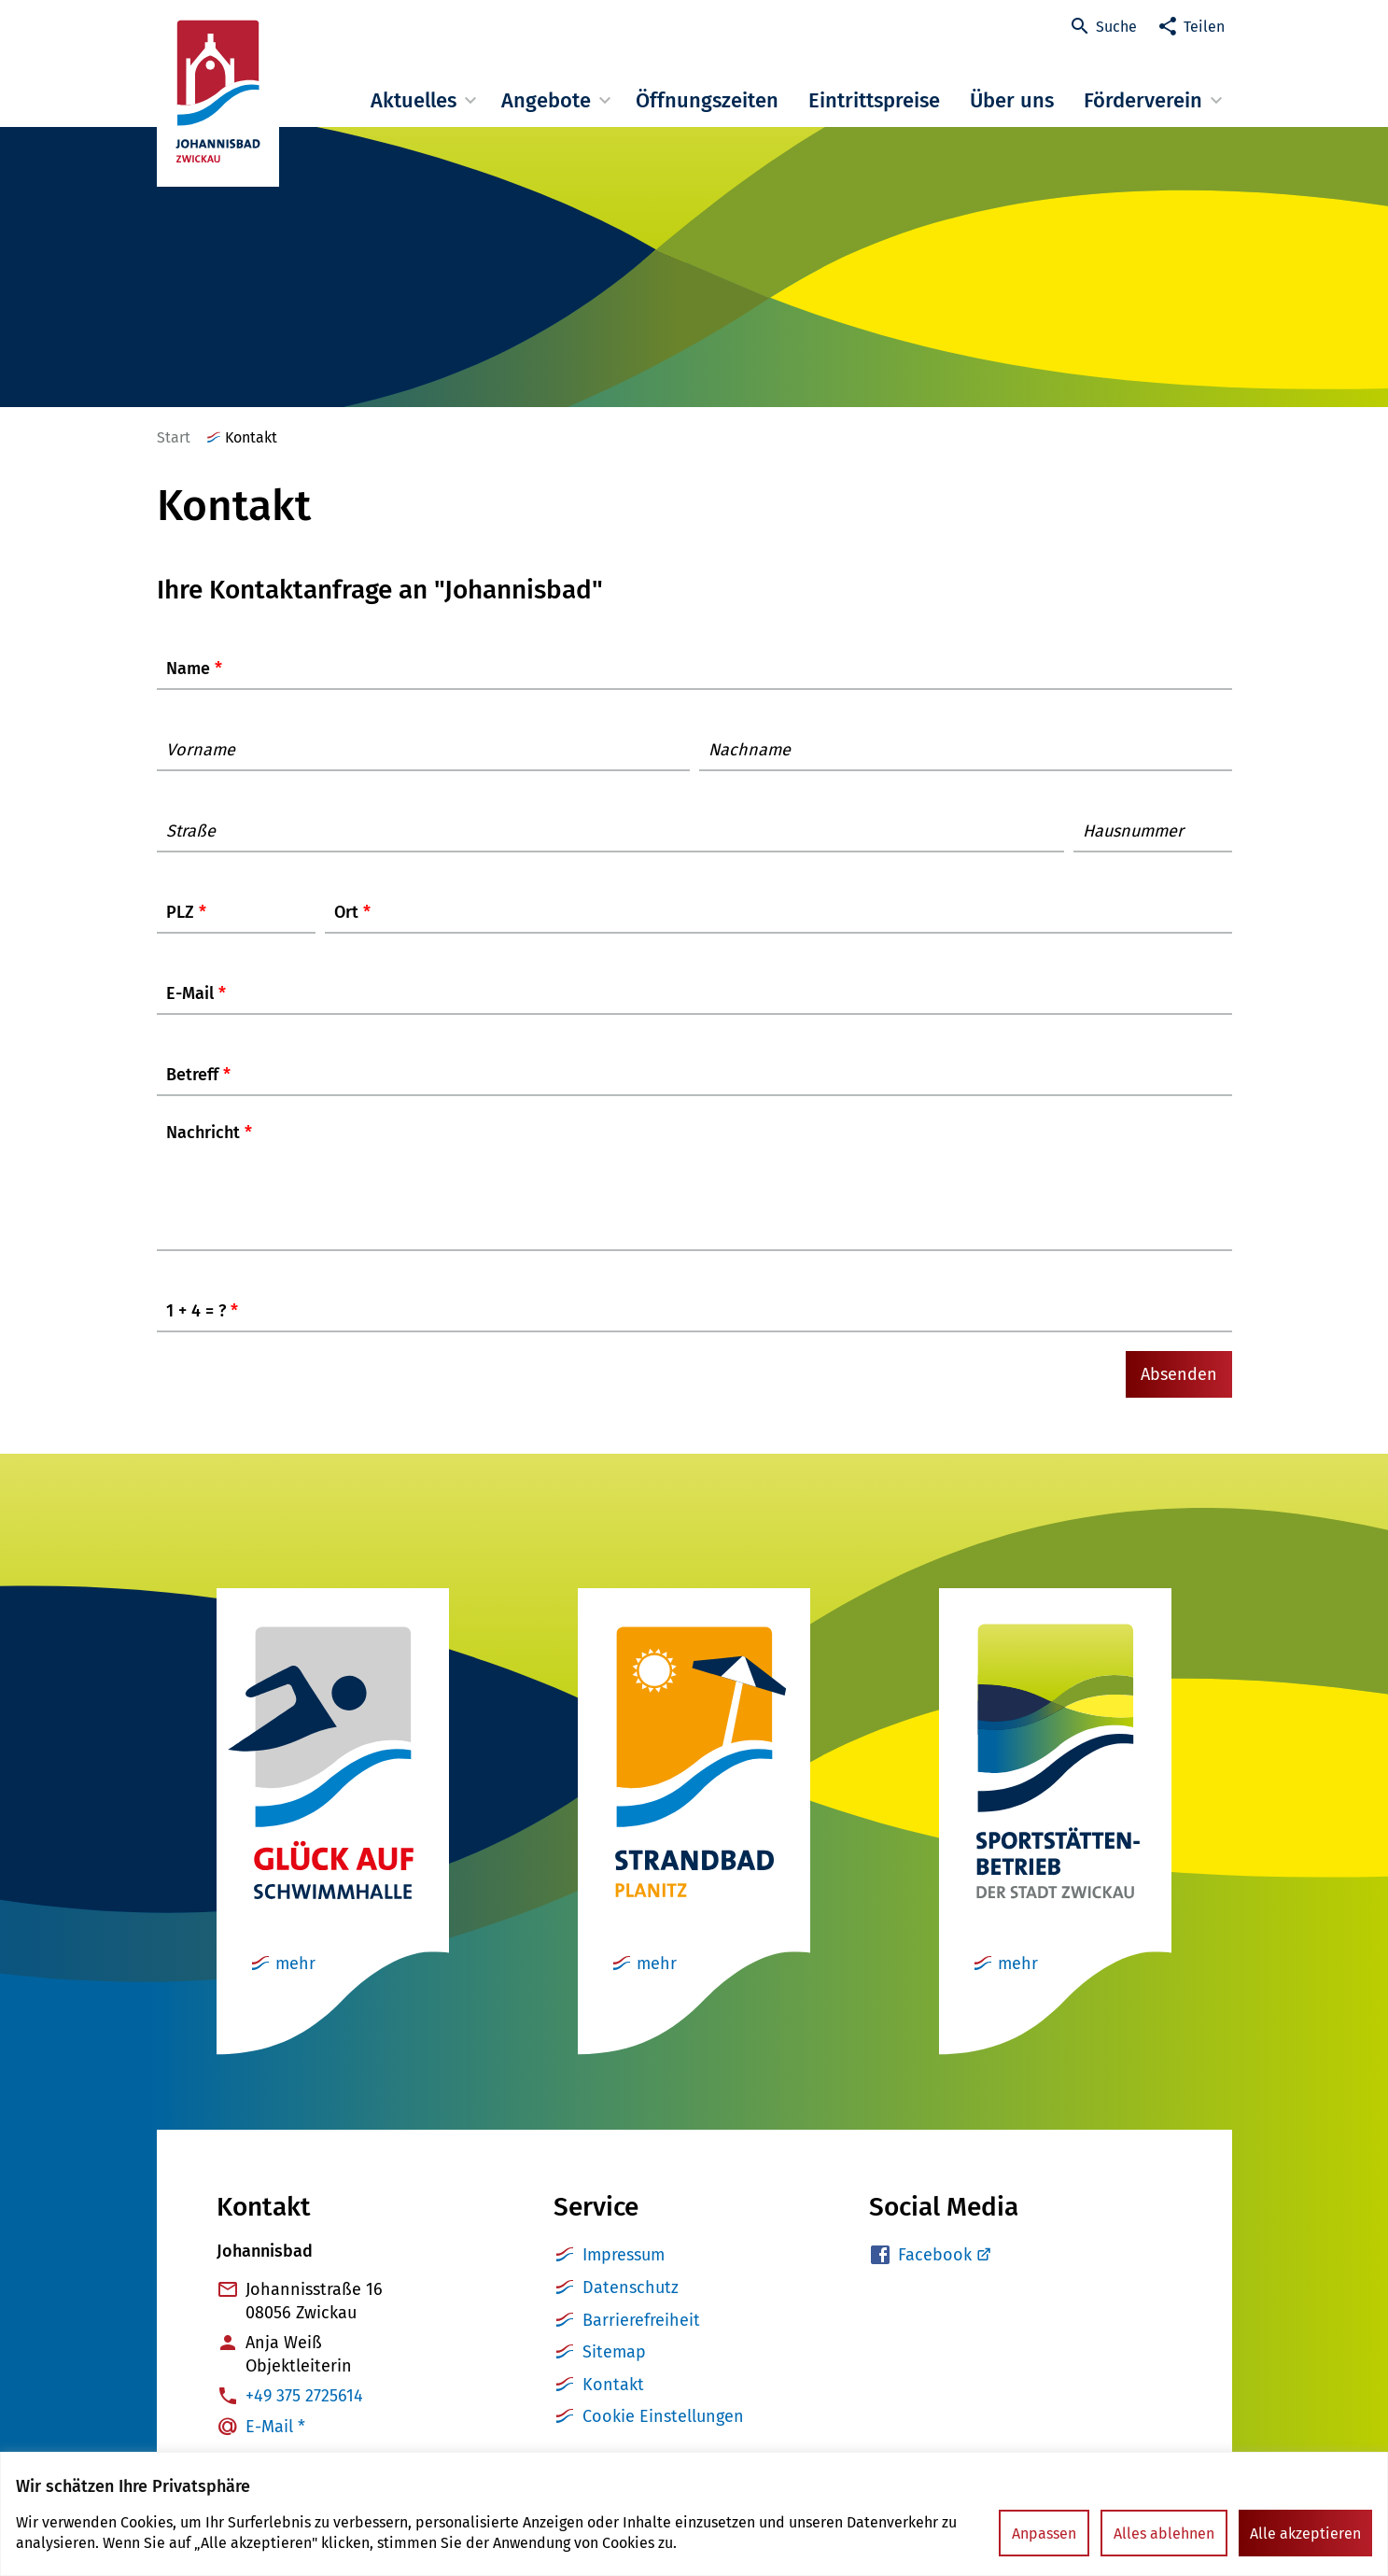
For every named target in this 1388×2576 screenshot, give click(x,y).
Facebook (935, 2273)
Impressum (623, 2273)
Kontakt (613, 2403)
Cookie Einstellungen (663, 2435)
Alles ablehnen (1164, 2533)
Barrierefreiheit (641, 2339)
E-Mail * (275, 2445)
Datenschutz (630, 2306)
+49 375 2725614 (304, 2414)
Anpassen (1044, 2533)
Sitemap (614, 2370)
